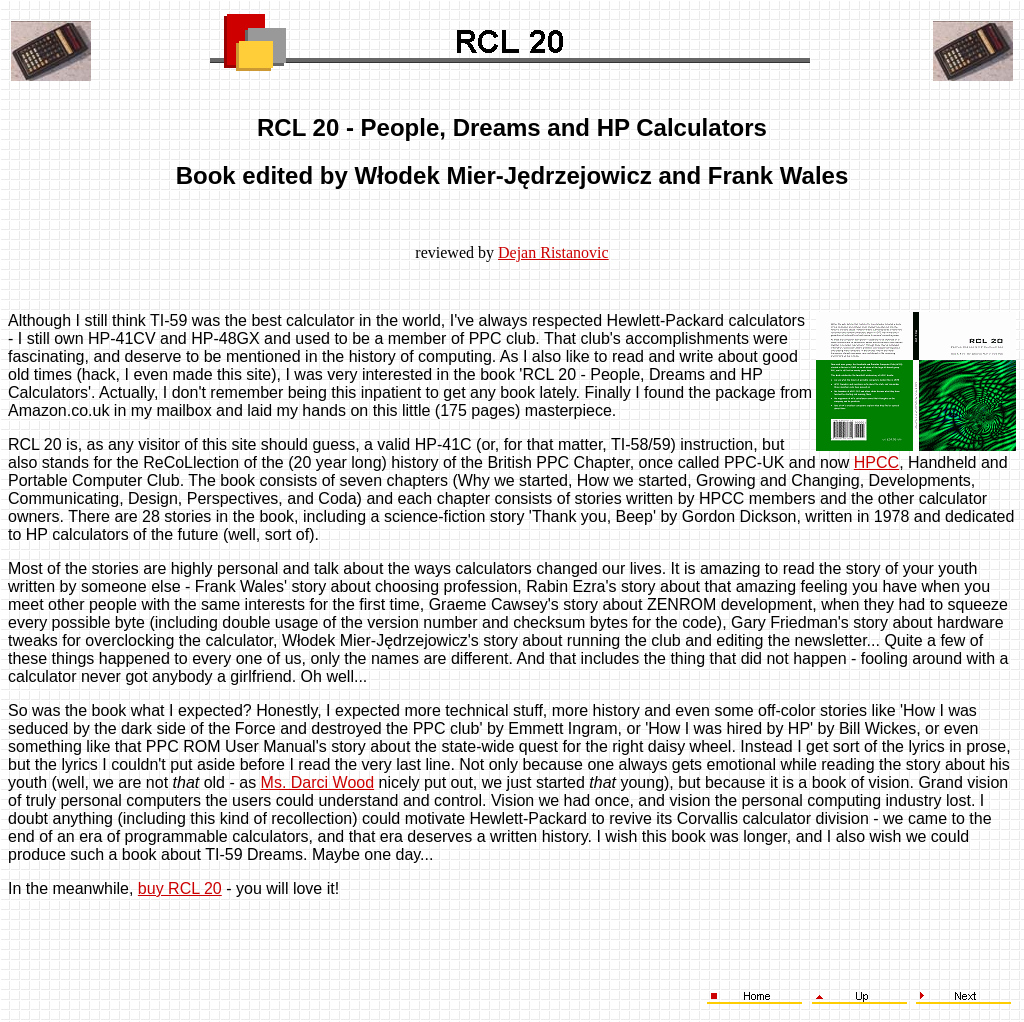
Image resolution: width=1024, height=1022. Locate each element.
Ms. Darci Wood (318, 782)
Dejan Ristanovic (553, 252)
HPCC (876, 462)
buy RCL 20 (180, 888)
